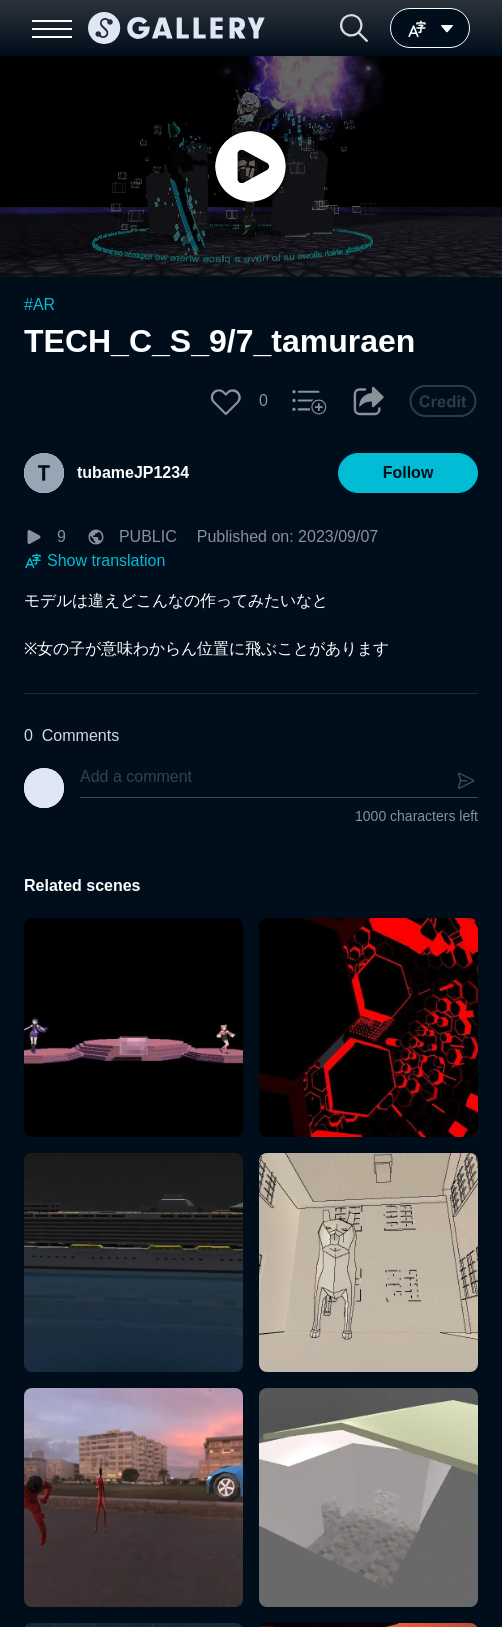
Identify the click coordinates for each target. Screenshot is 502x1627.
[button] (354, 28)
